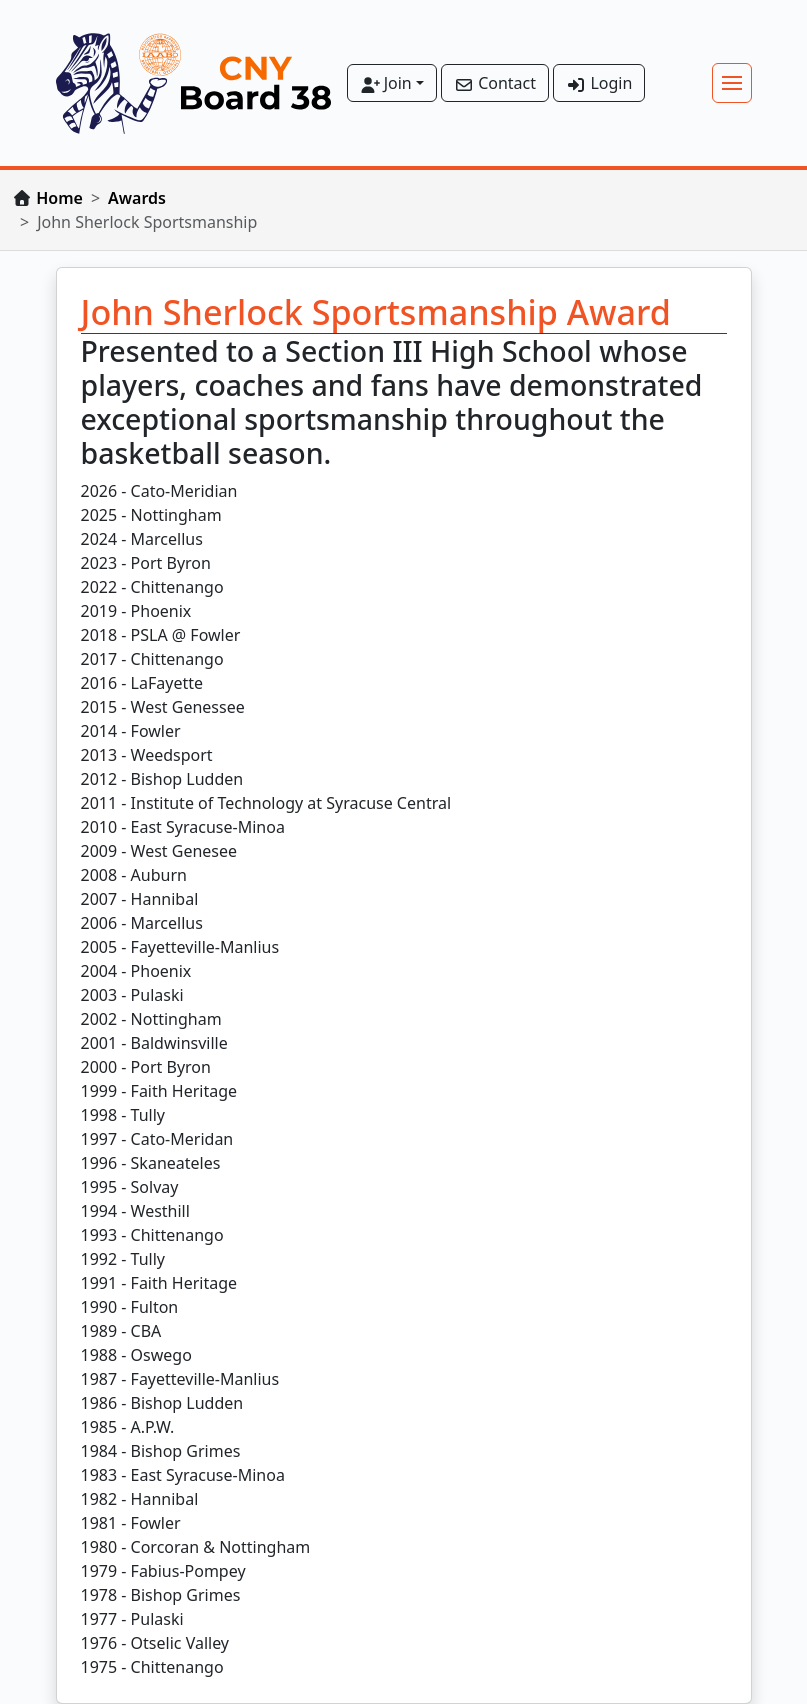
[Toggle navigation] (732, 83)
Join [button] (386, 83)
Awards (137, 198)
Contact (495, 83)
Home (59, 198)
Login (599, 83)
